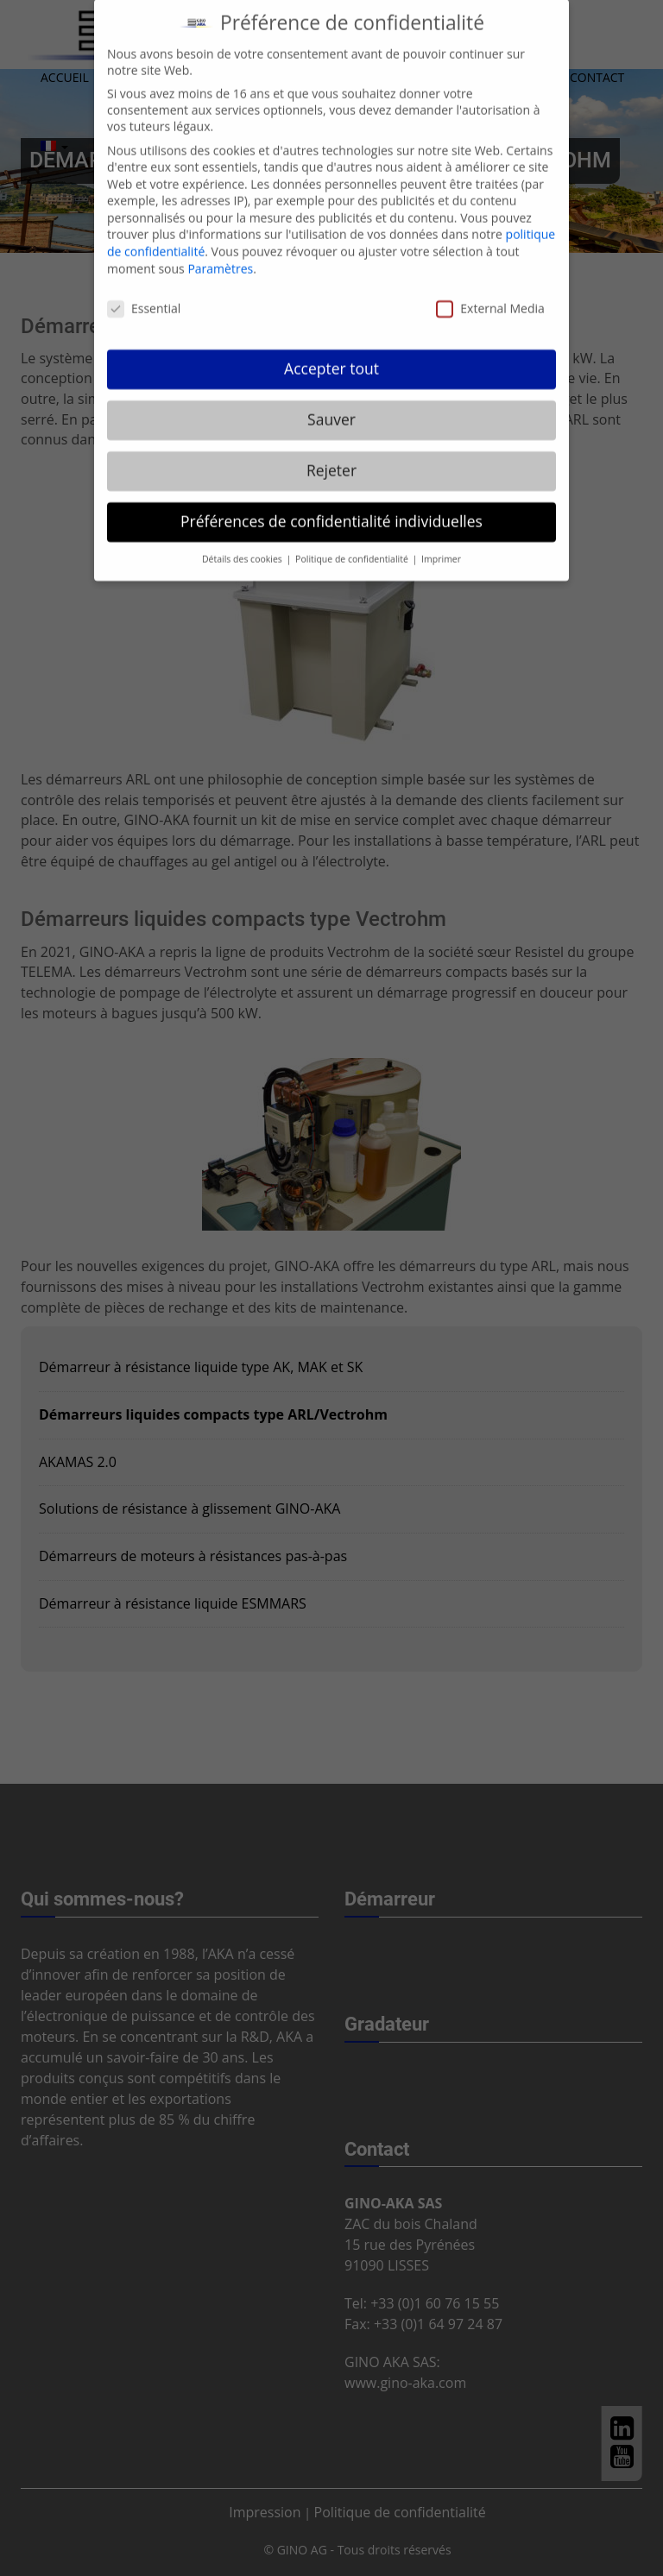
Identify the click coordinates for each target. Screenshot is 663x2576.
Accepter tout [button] (331, 349)
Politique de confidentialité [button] (353, 540)
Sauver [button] (331, 400)
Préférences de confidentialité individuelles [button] (331, 502)
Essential (143, 289)
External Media (490, 289)
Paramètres (220, 250)
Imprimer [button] (441, 540)
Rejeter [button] (331, 451)
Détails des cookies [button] (243, 540)
